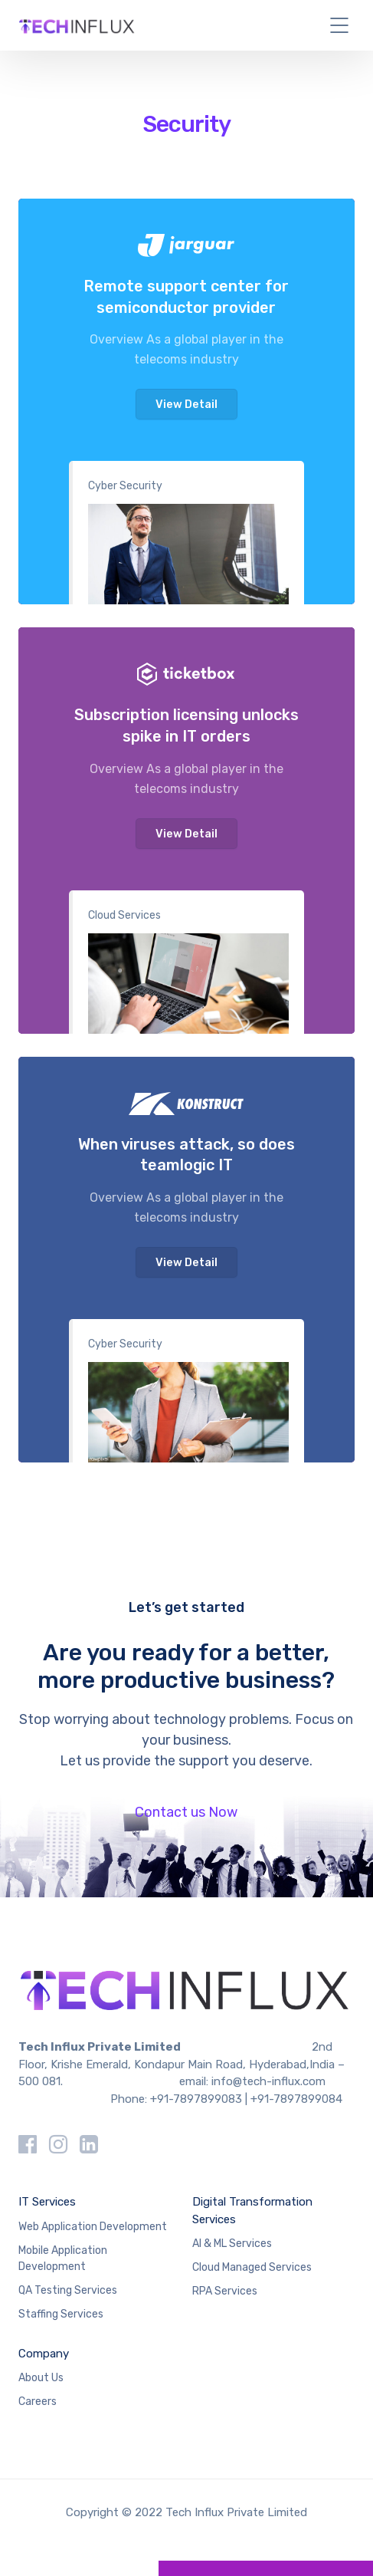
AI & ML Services (232, 2243)
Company (43, 2354)
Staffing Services (60, 2314)
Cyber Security (125, 485)
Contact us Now (186, 1812)
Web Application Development (92, 2226)
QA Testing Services (67, 2290)
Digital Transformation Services (252, 2210)
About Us (41, 2377)
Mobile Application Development (62, 2258)
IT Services (47, 2202)
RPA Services (224, 2291)
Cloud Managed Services (252, 2267)
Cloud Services (124, 915)
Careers (37, 2401)
